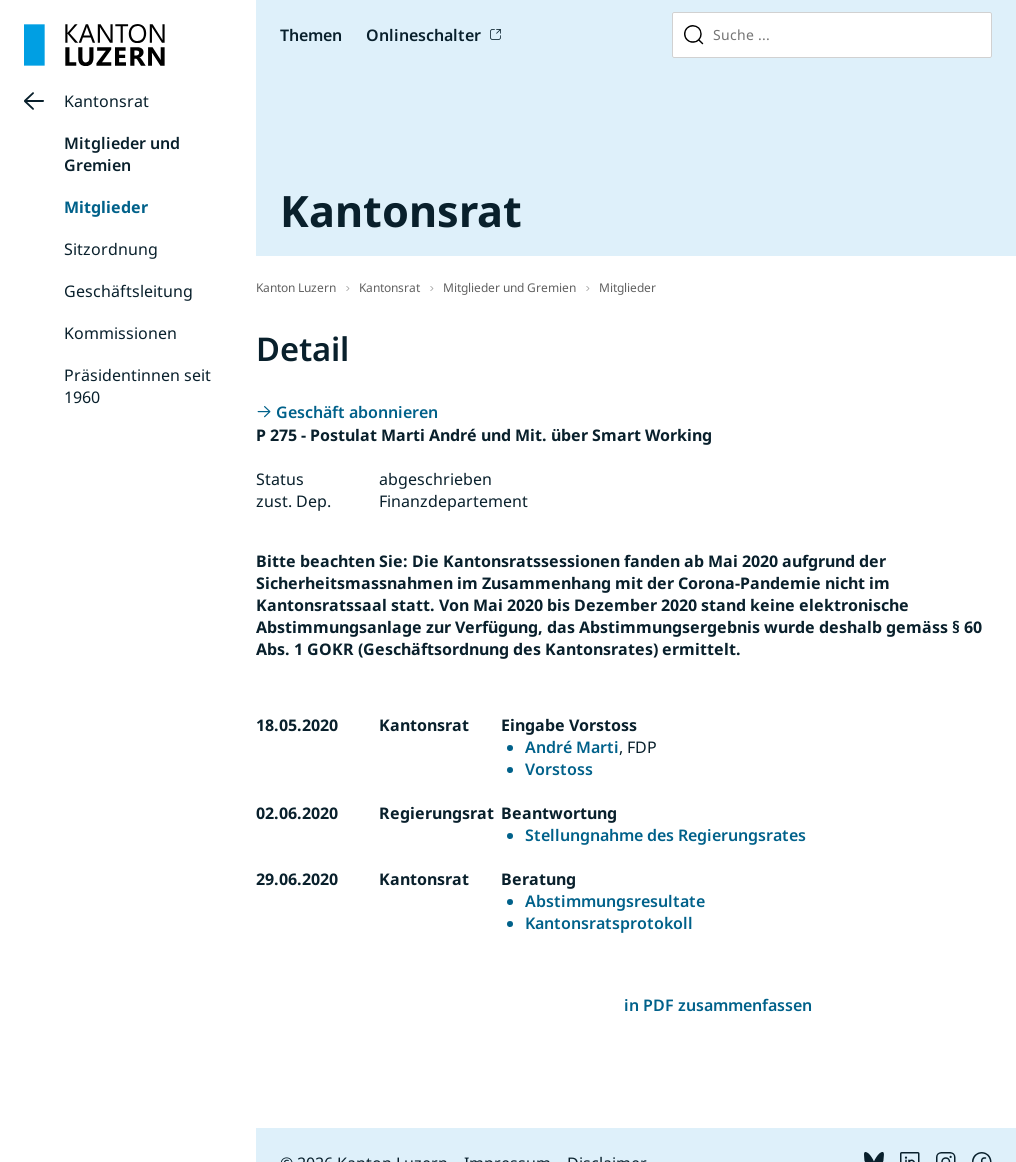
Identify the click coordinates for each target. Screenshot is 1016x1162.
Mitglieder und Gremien (122, 154)
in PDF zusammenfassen (718, 1005)
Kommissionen (120, 333)
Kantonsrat (106, 101)
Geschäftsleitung (128, 291)
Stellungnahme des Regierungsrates (665, 835)
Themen (311, 35)
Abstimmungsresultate (615, 901)
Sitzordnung (111, 249)
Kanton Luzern (296, 287)
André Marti (572, 747)
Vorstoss (559, 769)
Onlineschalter (423, 35)
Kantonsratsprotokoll (609, 923)
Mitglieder (106, 207)
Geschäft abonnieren (357, 412)
